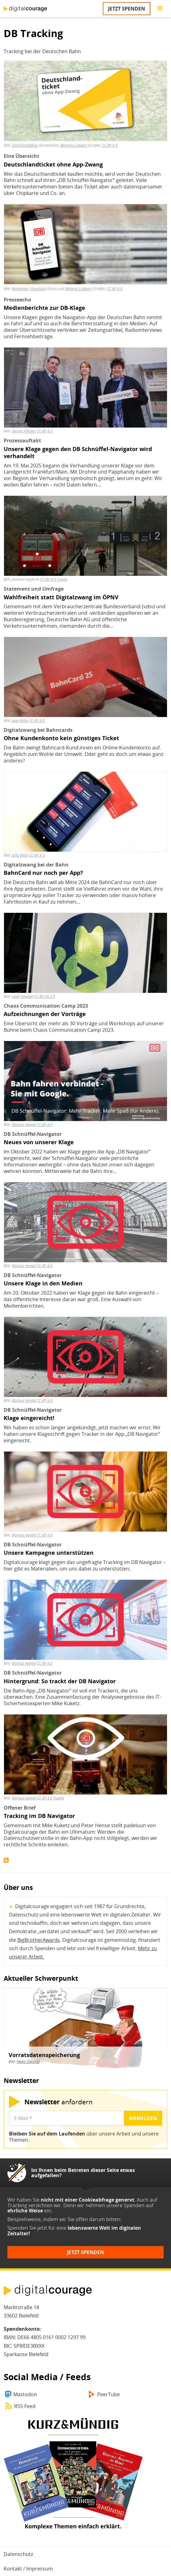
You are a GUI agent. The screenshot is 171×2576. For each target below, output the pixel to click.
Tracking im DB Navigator (39, 1815)
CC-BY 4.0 (44, 431)
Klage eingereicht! (29, 1418)
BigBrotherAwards (38, 1940)
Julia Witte (20, 721)
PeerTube (108, 2394)
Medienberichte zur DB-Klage (44, 307)
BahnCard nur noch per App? (43, 872)
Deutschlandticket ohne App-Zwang (53, 164)
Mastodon (25, 2394)
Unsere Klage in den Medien (43, 1283)
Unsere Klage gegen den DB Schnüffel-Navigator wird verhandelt (78, 452)
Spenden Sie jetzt (27, 2227)
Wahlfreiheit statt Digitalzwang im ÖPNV (61, 597)
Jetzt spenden (126, 8)
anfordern (58, 2101)
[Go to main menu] (159, 8)
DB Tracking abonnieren (6, 1860)
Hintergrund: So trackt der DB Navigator (60, 1681)
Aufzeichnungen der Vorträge (45, 1014)
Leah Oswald (22, 996)
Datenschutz (18, 2554)
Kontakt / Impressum (28, 2568)
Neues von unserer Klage (39, 1142)
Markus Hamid (24, 1125)
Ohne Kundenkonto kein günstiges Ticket (61, 738)
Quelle (62, 579)
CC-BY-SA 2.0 (44, 996)
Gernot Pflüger (24, 431)
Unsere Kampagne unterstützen (49, 1552)
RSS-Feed (24, 2406)
